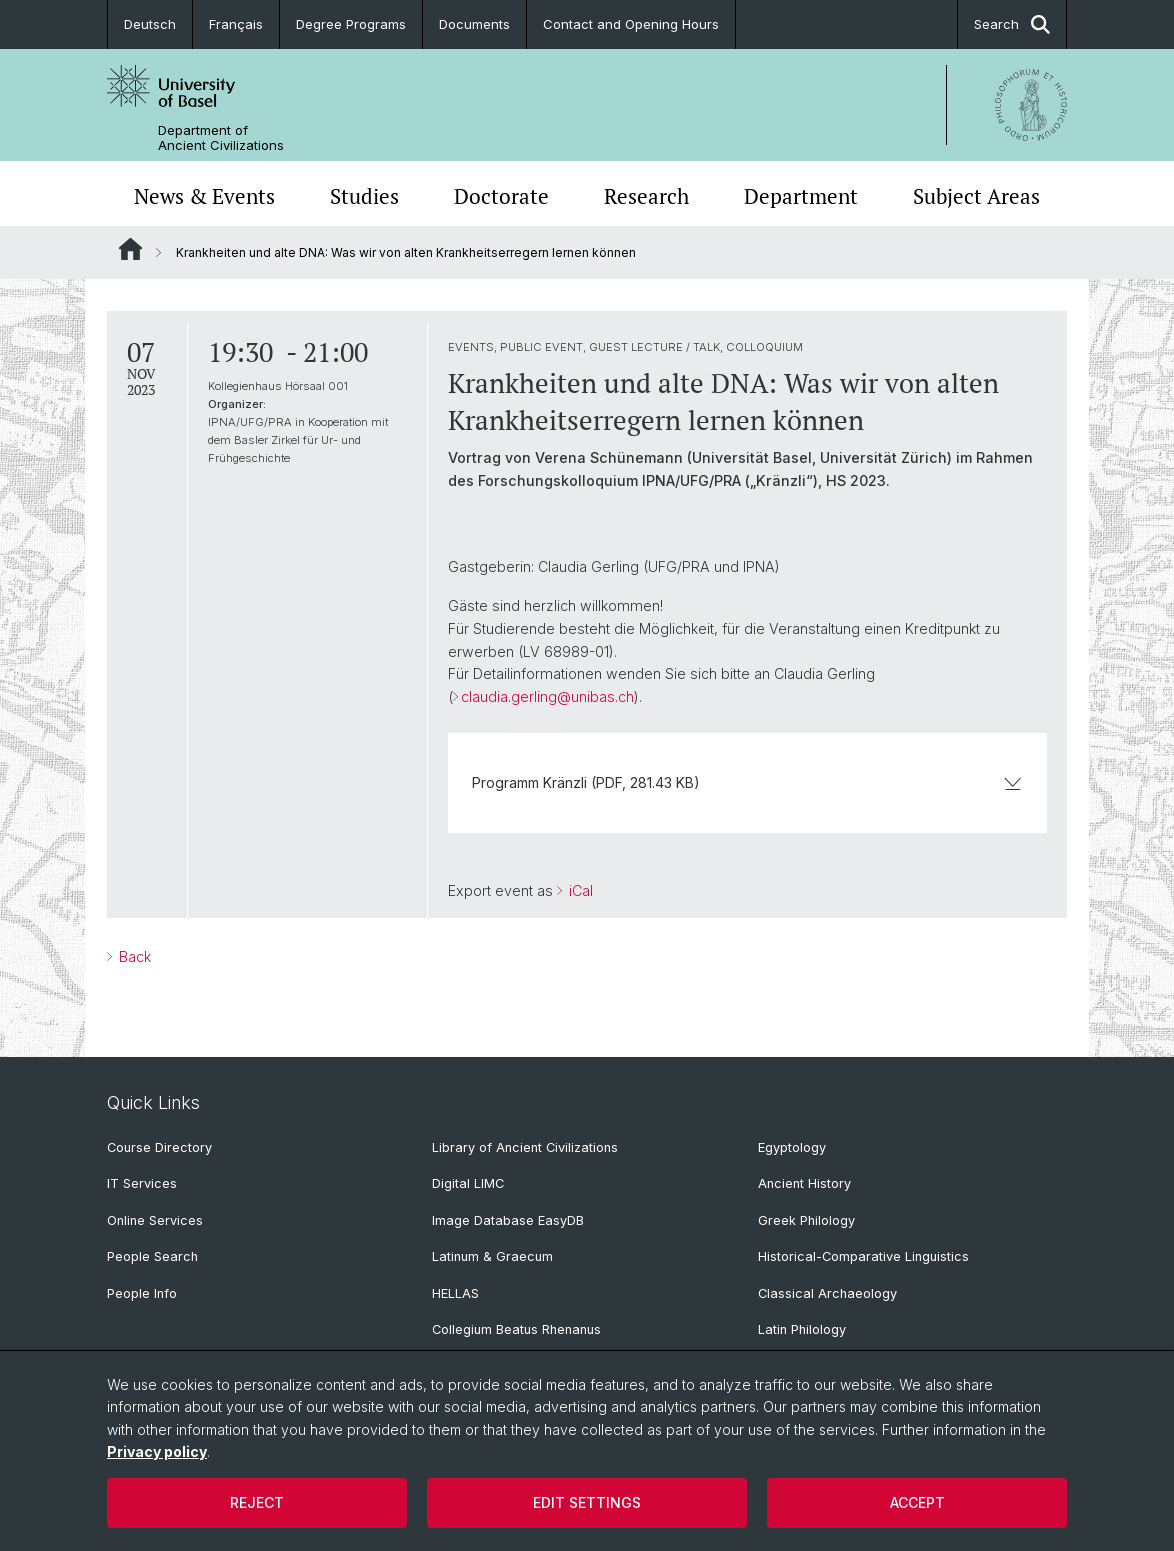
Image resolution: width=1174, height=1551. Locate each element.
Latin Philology (802, 1329)
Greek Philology (806, 1220)
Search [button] (1012, 24)
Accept (917, 1502)
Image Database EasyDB (508, 1220)
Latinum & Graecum (492, 1256)
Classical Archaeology (827, 1293)
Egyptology (792, 1147)
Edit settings (587, 1502)
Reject (257, 1502)
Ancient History (804, 1183)
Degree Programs (351, 24)
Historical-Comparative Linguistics (863, 1256)
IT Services (142, 1183)
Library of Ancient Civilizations (525, 1147)
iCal (579, 890)
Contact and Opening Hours (631, 24)
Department (801, 196)
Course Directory (159, 1147)
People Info (142, 1293)
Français (236, 24)
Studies (364, 196)
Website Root (130, 249)
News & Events (204, 196)
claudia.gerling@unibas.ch (547, 696)
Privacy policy (157, 1451)
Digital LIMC (468, 1183)
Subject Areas (976, 196)
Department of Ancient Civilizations (221, 138)
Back (133, 956)
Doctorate (501, 196)
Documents (474, 24)
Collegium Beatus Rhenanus (516, 1329)
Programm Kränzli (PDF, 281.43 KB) (747, 782)
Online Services (155, 1220)
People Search (152, 1256)
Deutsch (150, 24)
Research (646, 196)
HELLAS (455, 1293)
